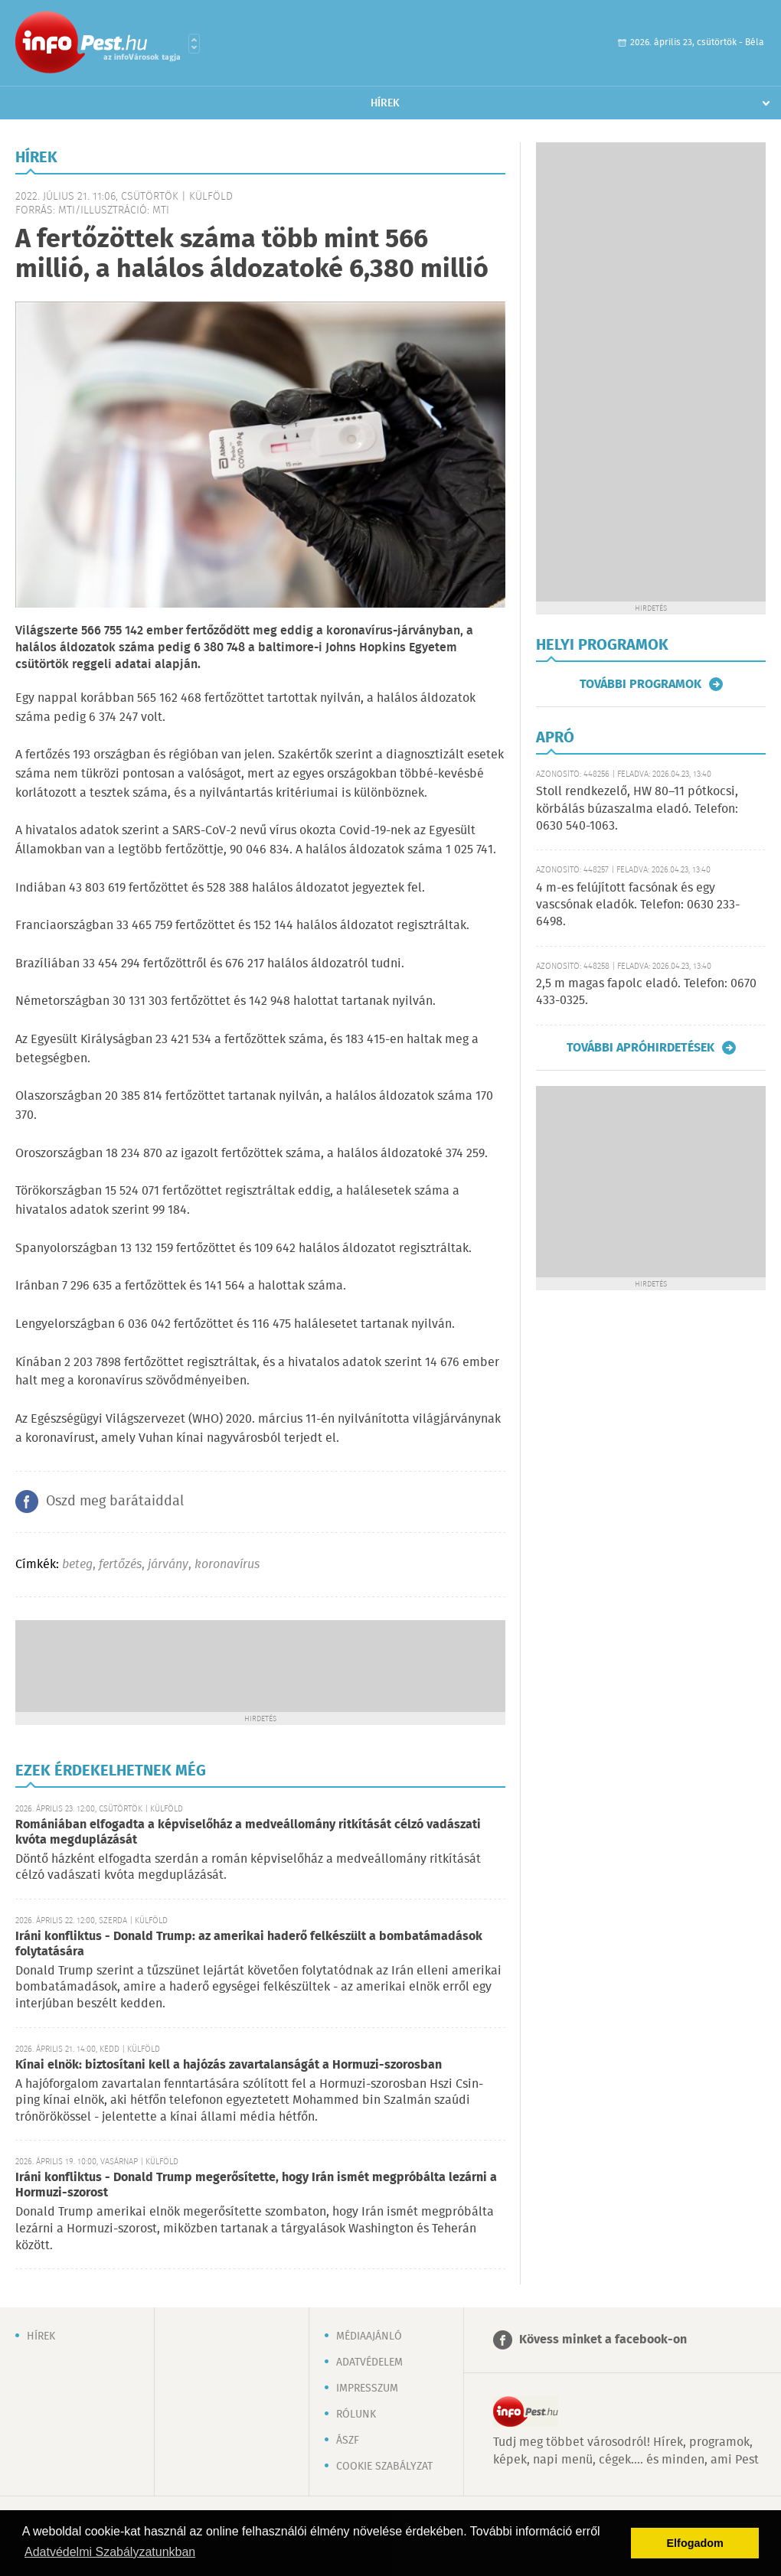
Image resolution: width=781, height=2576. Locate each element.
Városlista (194, 44)
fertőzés (120, 1564)
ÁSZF (347, 2440)
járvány (168, 1564)
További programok (640, 684)
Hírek (385, 103)
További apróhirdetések (640, 1048)
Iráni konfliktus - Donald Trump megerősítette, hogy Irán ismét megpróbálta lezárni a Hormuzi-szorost (256, 2185)
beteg (77, 1564)
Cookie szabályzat (384, 2466)
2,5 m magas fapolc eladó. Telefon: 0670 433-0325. (646, 992)
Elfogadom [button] (695, 2543)
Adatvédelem (369, 2362)
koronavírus (227, 1564)
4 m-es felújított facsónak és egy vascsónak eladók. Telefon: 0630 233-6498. (638, 905)
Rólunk (356, 2414)
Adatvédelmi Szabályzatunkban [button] (110, 2551)
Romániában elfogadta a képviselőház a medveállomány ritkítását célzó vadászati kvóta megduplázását (248, 1832)
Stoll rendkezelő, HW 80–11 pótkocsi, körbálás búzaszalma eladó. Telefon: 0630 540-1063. (637, 809)
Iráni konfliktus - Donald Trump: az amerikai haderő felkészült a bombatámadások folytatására (248, 1944)
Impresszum (367, 2388)
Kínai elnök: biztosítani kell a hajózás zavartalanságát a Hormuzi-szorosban (228, 2065)
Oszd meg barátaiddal (115, 1501)
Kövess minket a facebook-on (603, 2339)
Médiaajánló (369, 2336)
